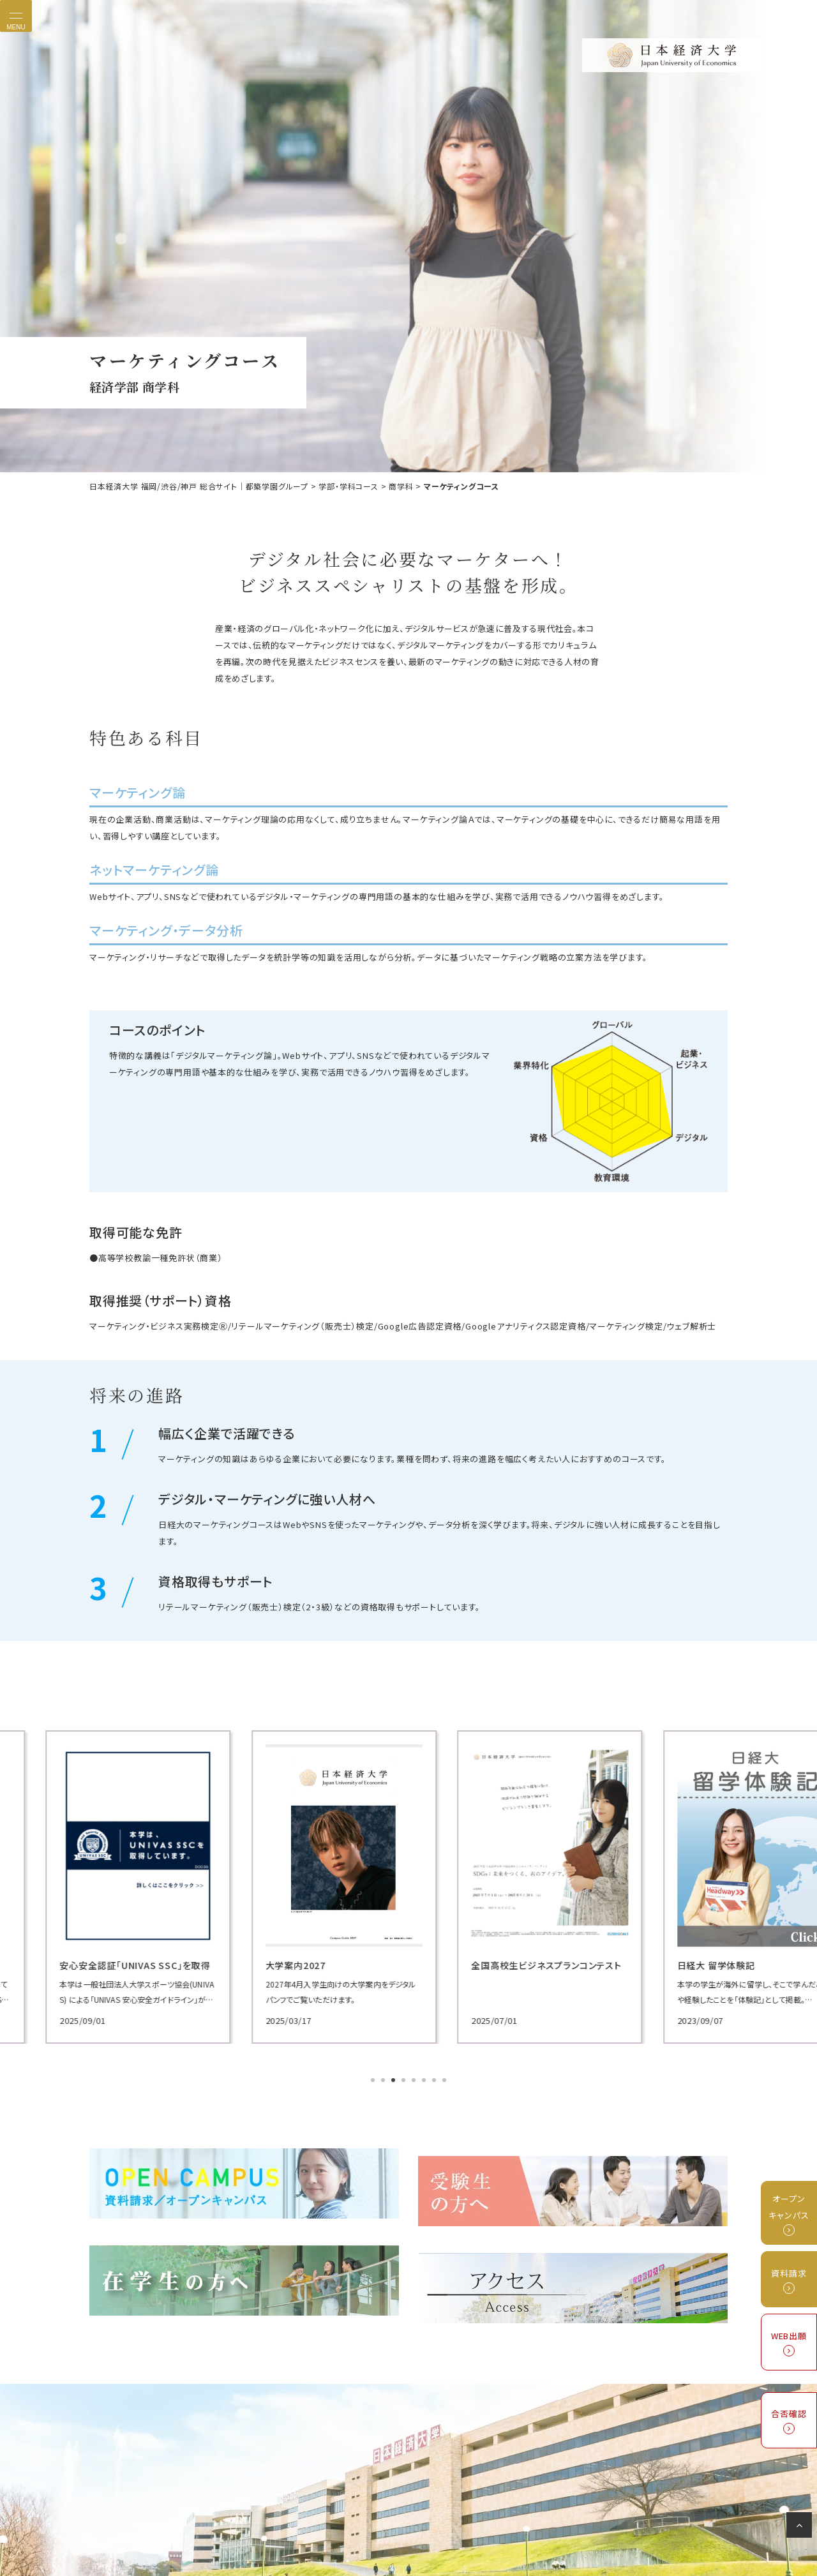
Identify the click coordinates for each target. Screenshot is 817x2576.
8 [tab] (445, 2079)
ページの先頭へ (801, 2527)
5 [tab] (415, 2079)
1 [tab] (374, 2079)
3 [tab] (394, 2079)
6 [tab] (425, 2079)
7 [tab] (435, 2079)
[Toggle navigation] (16, 16)
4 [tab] (404, 2079)
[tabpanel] (191, 1886)
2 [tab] (384, 2079)
